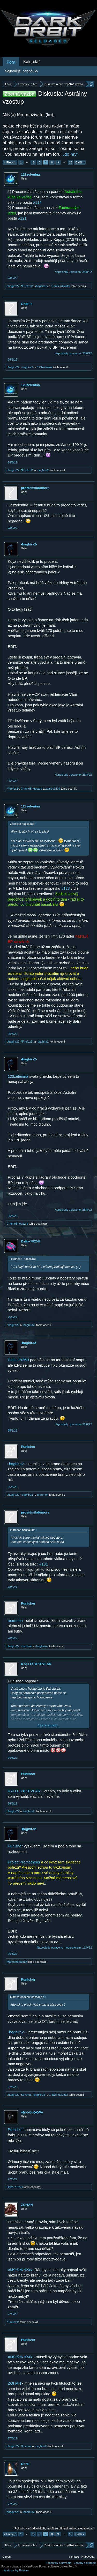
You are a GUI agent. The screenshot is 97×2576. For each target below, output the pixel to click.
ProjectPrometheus (24, 1862)
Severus (26, 2094)
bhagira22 (13, 286)
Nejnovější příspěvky (21, 71)
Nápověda (87, 2556)
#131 (43, 1564)
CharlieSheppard (31, 788)
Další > (79, 162)
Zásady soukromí (85, 2562)
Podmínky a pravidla (58, 2562)
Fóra (11, 62)
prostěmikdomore (35, 488)
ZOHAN (27, 2205)
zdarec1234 (52, 788)
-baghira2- (41, 286)
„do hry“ (70, 154)
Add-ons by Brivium (16, 2570)
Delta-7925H (30, 1241)
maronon (42, 1494)
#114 (37, 202)
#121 (22, 218)
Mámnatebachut (17, 1961)
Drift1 (25, 2464)
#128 (65, 888)
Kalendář (31, 61)
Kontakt (74, 2556)
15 (70, 162)
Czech (7, 2556)
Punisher (28, 1447)
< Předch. (10, 162)
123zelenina (30, 174)
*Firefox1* (27, 286)
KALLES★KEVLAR (36, 1664)
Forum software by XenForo (20, 2566)
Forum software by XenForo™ (58, 2566)
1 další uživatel (60, 286)
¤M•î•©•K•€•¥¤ (32, 2112)
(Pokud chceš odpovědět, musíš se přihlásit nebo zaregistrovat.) (54, 2528)
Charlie (26, 304)
